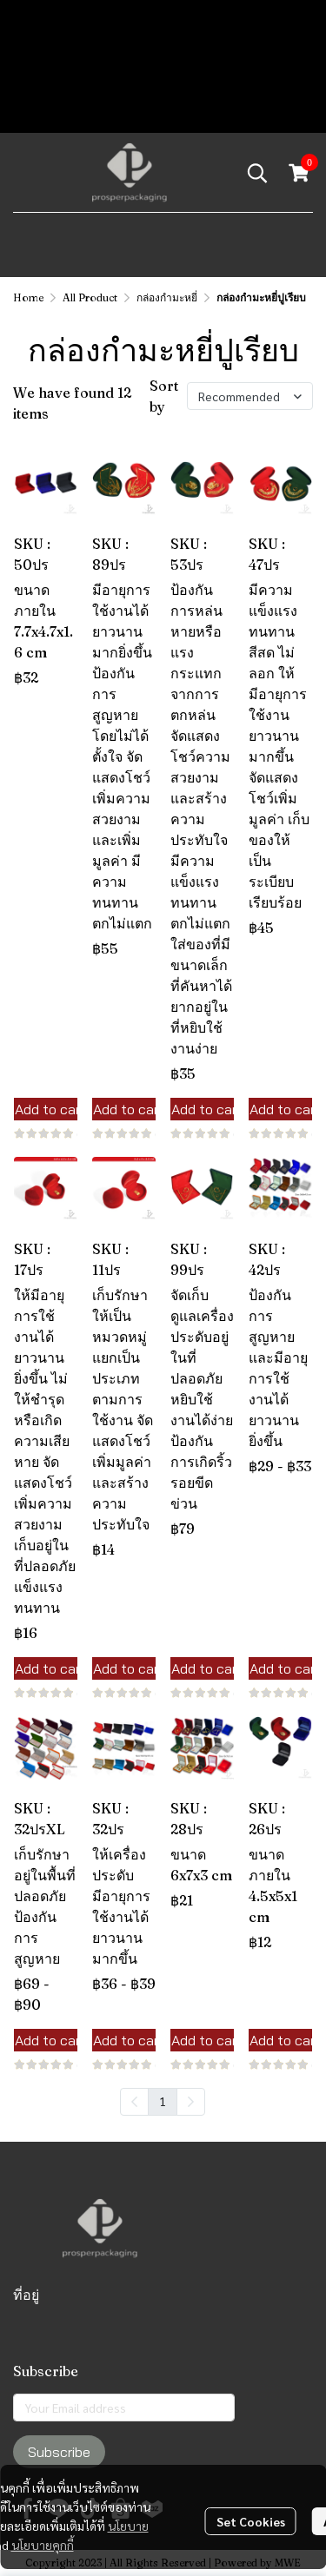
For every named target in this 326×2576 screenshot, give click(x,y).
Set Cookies (250, 2521)
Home (28, 297)
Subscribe (59, 2451)
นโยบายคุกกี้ (42, 2545)
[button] (257, 173)
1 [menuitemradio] (162, 2101)
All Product (90, 297)
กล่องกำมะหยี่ (166, 297)
